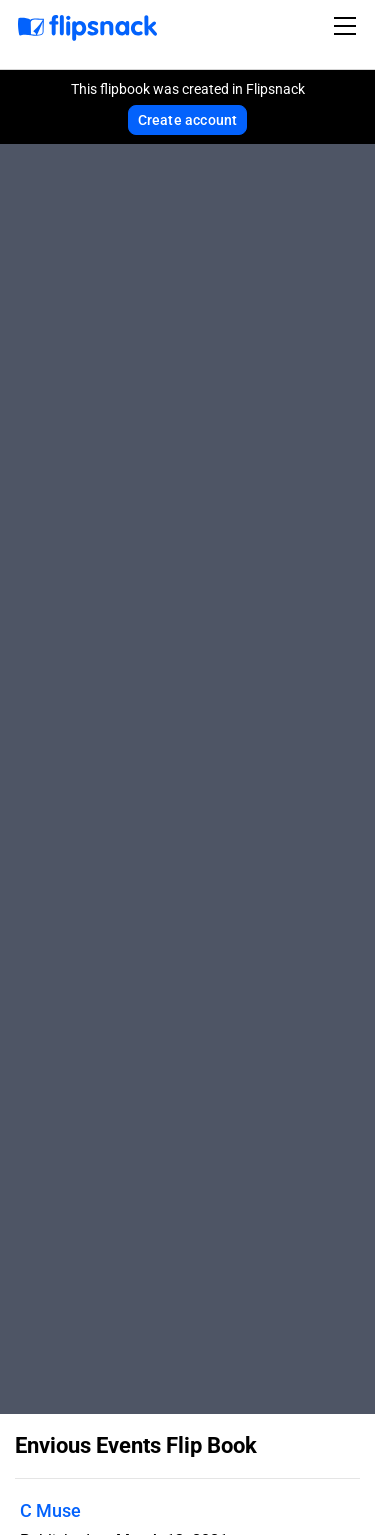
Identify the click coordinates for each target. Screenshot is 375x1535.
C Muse (50, 1510)
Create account (188, 120)
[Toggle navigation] (348, 26)
